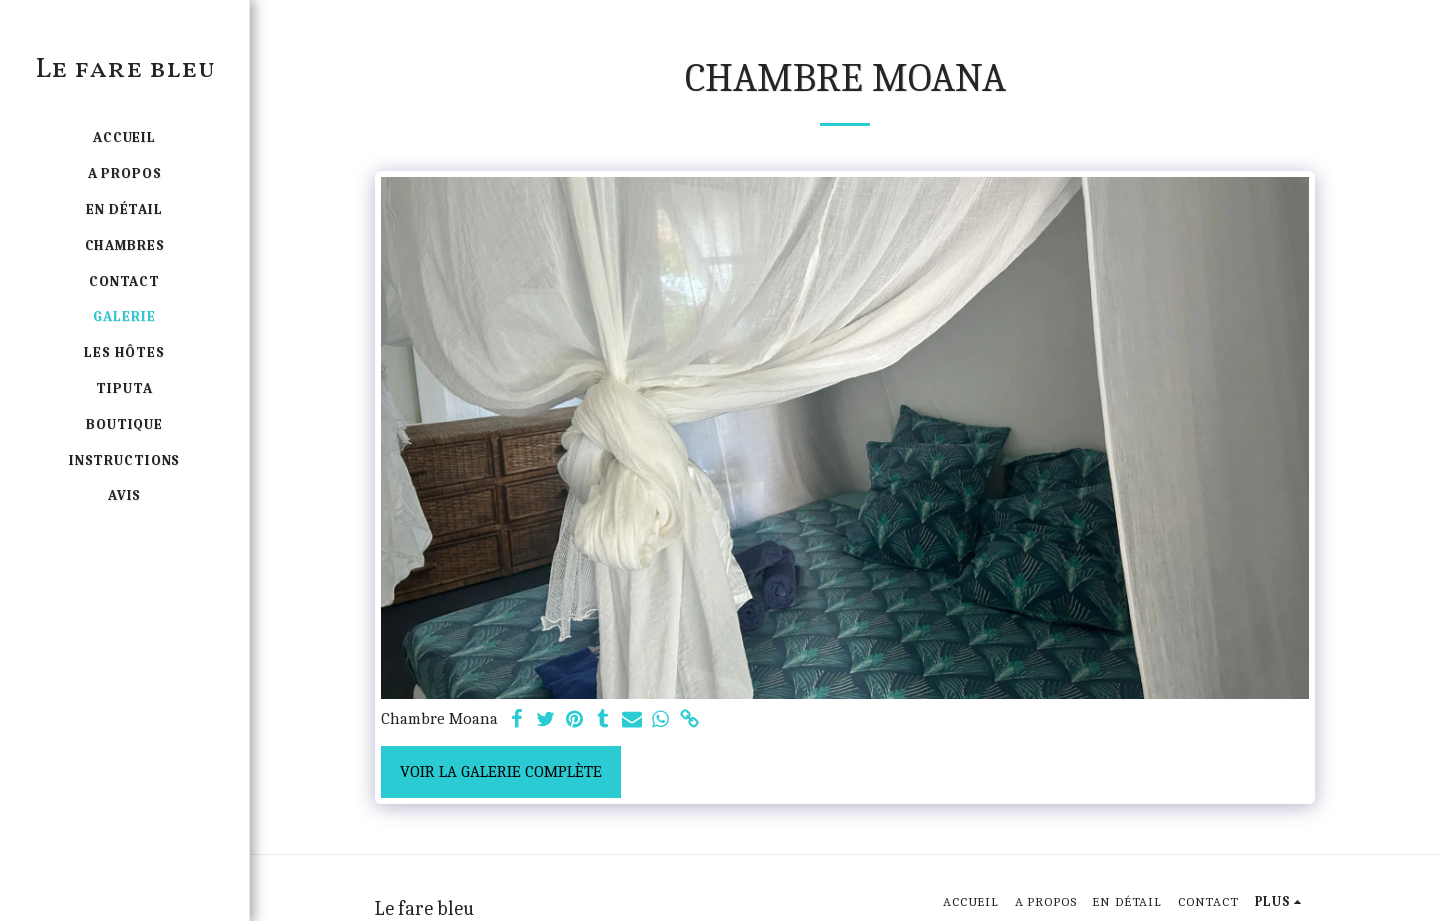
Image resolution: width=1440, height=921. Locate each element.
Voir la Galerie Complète (501, 771)
